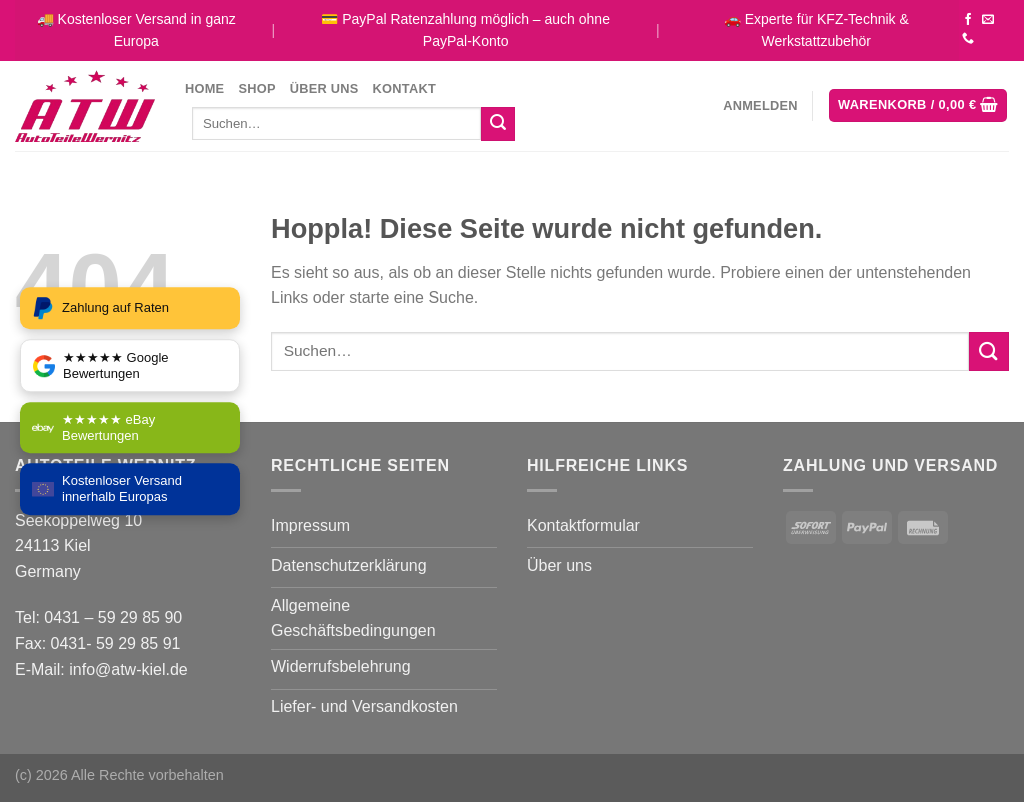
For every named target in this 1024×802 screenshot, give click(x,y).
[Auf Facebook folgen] (968, 20)
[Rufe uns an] (968, 39)
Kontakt (404, 88)
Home (204, 88)
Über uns (324, 88)
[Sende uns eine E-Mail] (988, 20)
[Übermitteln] (498, 124)
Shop (256, 88)
